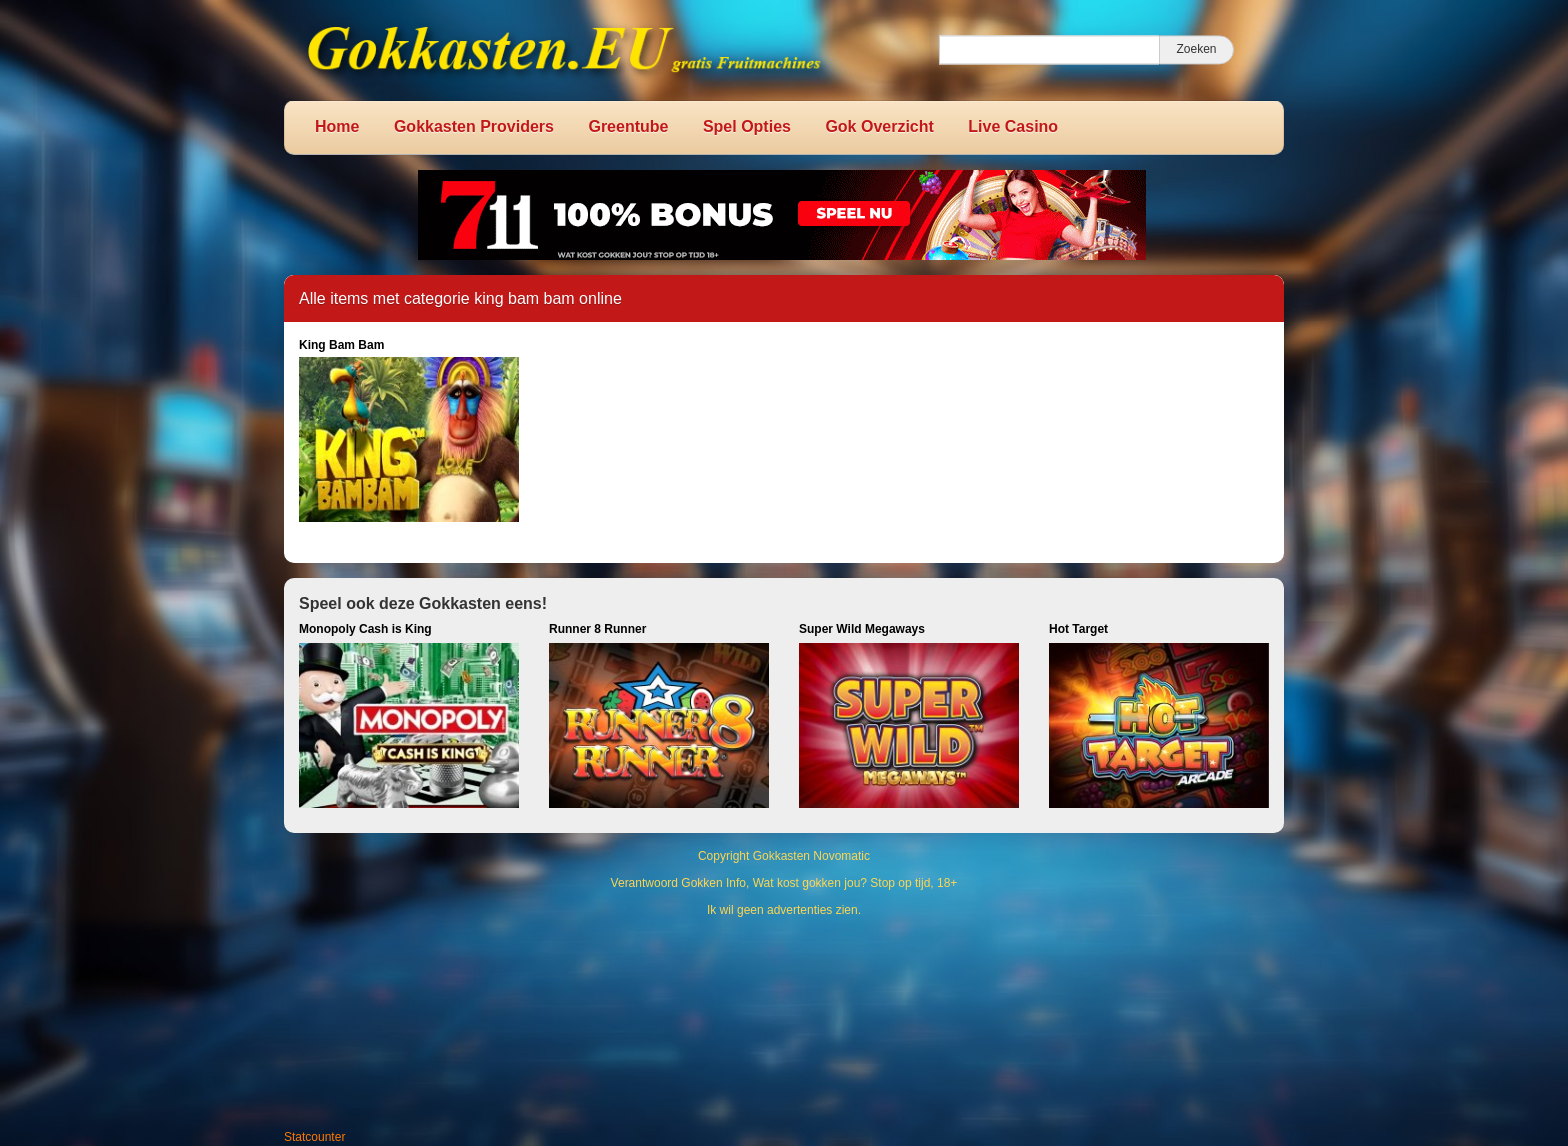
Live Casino (1013, 126)
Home (337, 126)
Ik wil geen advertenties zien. (784, 910)
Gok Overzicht (879, 126)
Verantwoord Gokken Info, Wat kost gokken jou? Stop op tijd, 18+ (784, 883)
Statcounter (314, 1137)
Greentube (628, 126)
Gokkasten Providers (474, 126)
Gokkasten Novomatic (811, 856)
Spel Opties (747, 126)
